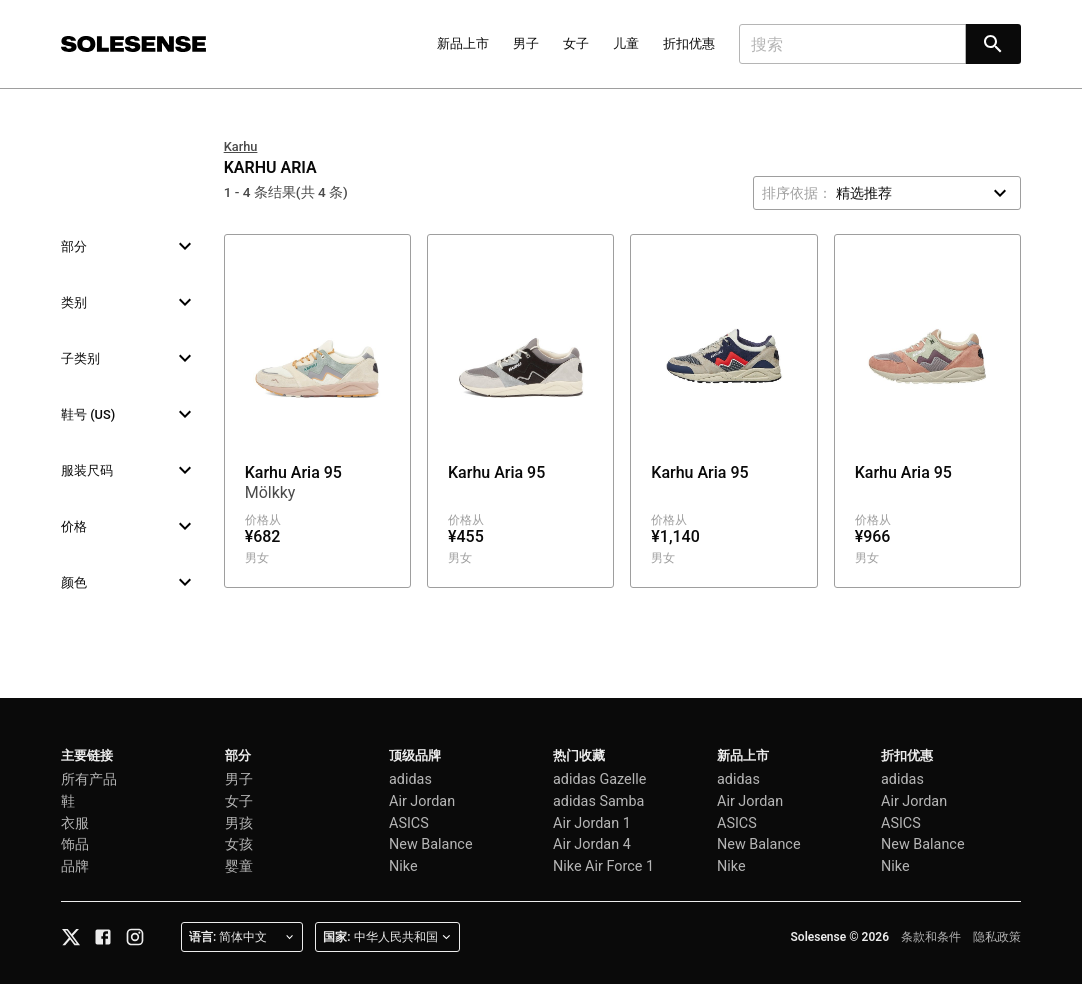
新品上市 (463, 43)
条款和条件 (931, 937)
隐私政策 (997, 937)
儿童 (626, 43)
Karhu (241, 146)
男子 (526, 43)
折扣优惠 (689, 43)
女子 (576, 43)
